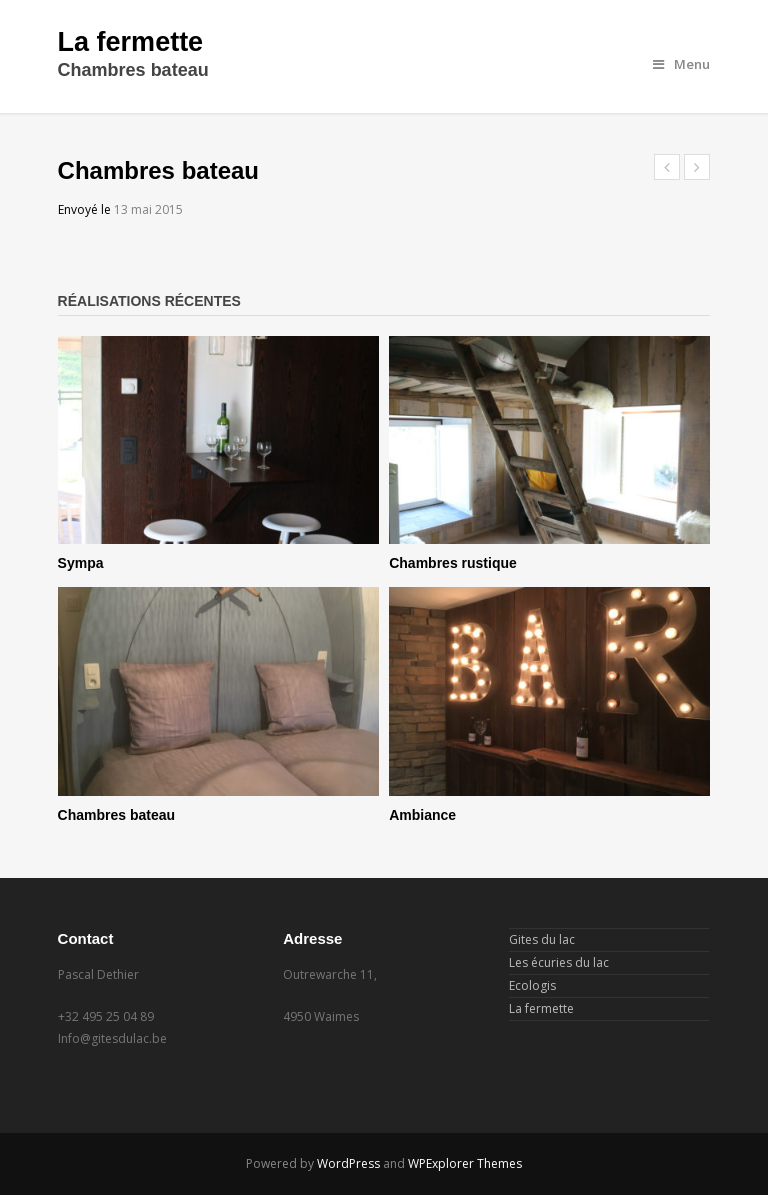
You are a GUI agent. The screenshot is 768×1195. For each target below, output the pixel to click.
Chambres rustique (453, 563)
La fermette (131, 42)
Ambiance (422, 815)
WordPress (348, 1163)
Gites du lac (542, 939)
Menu (681, 64)
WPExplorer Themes (465, 1163)
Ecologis (532, 985)
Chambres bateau (116, 815)
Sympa (81, 563)
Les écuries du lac (559, 962)
